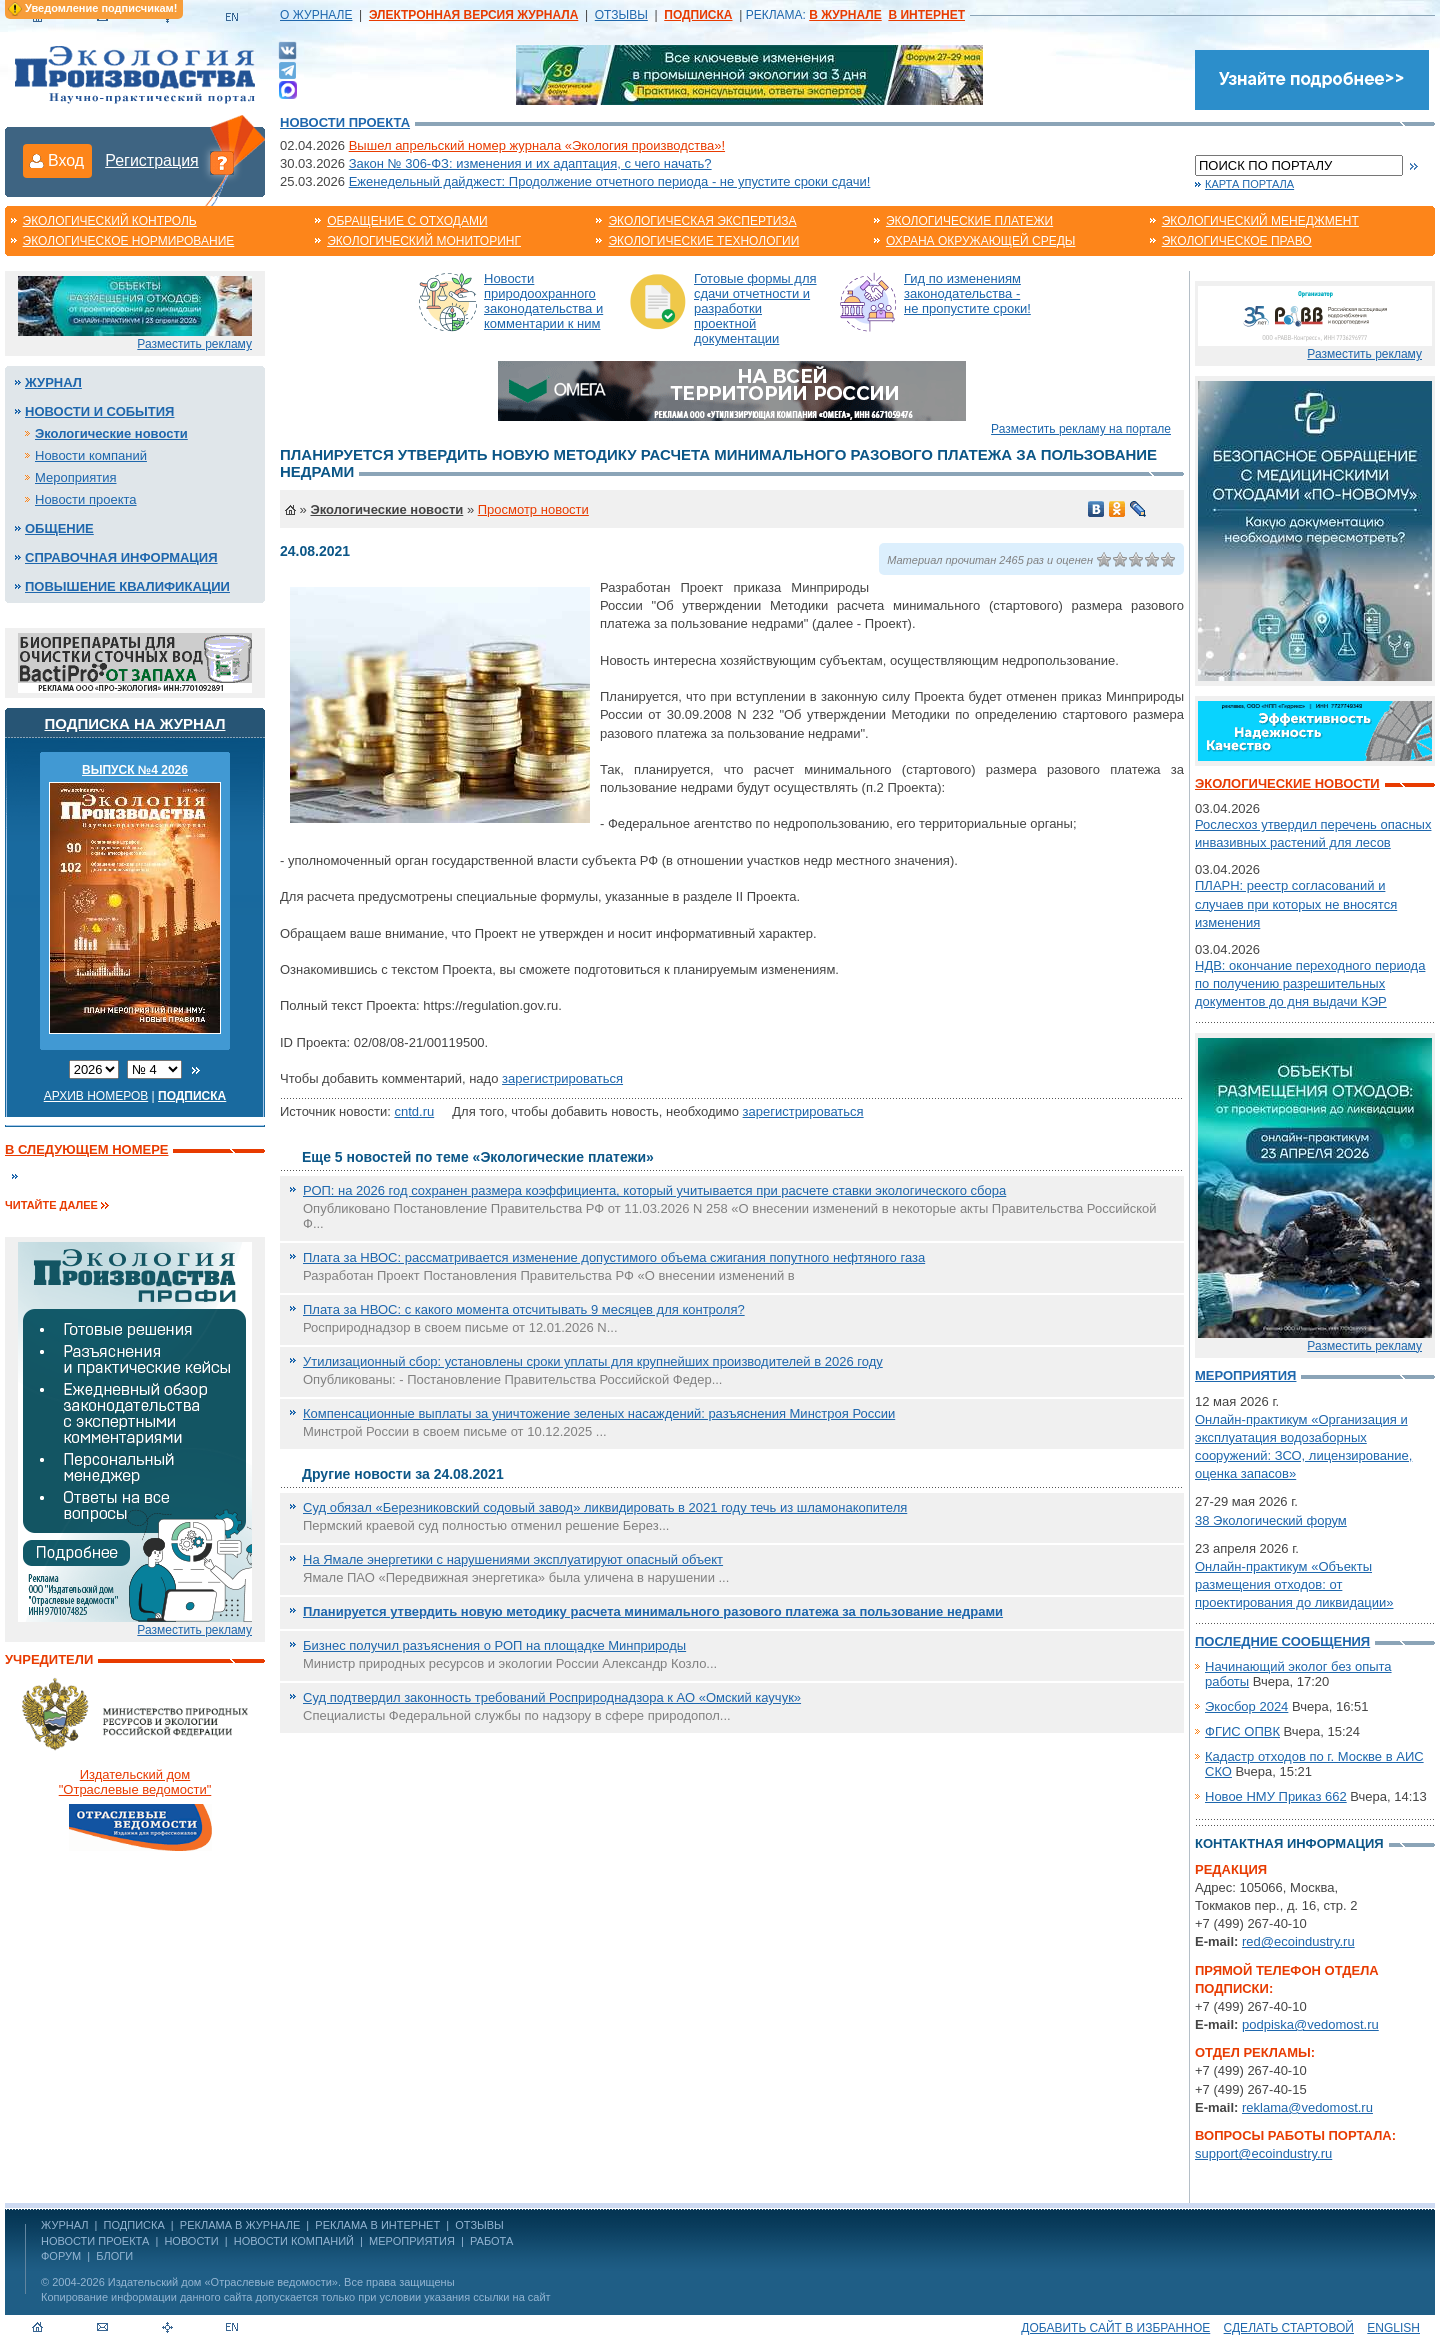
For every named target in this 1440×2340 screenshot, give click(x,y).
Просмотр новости (533, 509)
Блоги (114, 2256)
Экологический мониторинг (424, 241)
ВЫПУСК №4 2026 (135, 770)
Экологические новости (111, 433)
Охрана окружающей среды (981, 241)
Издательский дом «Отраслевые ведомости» (223, 2282)
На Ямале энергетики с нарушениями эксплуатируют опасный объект (513, 1559)
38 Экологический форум (1271, 1520)
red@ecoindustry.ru (1298, 1941)
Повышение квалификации (127, 586)
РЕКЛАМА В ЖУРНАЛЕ (240, 2225)
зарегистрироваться (562, 1078)
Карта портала (1249, 184)
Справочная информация (121, 557)
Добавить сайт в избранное (1115, 2328)
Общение (59, 528)
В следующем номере (86, 1149)
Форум (61, 2256)
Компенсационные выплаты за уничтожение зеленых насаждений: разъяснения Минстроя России (599, 1413)
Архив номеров (96, 1096)
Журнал (53, 382)
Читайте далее (51, 1205)
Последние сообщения (1282, 1641)
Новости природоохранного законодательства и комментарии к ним (543, 301)
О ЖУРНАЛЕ (316, 15)
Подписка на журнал (135, 723)
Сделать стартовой (1289, 2328)
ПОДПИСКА (134, 2225)
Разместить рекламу (194, 344)
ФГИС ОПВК (1242, 1731)
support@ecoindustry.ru (1263, 2153)
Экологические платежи (969, 221)
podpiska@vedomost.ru (1310, 2024)
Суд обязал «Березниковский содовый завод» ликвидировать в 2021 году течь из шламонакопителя (605, 1507)
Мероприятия (76, 477)
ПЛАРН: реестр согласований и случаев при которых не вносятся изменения (1296, 903)
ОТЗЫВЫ (621, 15)
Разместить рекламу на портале (1081, 429)
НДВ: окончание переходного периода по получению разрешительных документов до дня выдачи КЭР (1310, 983)
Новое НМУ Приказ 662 (1276, 1796)
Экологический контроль (110, 221)
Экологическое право (1237, 241)
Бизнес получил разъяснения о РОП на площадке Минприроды (494, 1645)
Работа (491, 2241)
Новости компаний (91, 455)
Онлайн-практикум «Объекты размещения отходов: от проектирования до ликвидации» (1294, 1584)
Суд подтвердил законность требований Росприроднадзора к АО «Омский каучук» (552, 1697)
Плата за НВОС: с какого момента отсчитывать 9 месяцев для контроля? (524, 1309)
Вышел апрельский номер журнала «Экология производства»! (537, 145)
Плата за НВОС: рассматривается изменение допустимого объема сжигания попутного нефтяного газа (614, 1257)
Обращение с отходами (407, 221)
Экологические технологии (703, 241)
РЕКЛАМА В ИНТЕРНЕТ (377, 2225)
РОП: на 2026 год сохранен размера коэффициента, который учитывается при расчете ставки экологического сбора (654, 1190)
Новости (191, 2241)
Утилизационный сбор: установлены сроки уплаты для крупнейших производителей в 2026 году (593, 1361)
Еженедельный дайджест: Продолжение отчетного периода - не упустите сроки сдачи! (610, 181)
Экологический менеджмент (1260, 221)
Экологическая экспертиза (702, 221)
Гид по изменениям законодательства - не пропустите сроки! (967, 293)
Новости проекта (345, 122)
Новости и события (99, 411)
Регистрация (152, 160)
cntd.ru (414, 1111)
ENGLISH (1393, 2328)
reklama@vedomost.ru (1307, 2107)
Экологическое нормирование (129, 241)
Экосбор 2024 (1246, 1706)
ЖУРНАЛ (64, 2225)
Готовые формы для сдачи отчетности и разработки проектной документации (755, 308)
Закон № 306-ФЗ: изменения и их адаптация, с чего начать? (530, 163)
